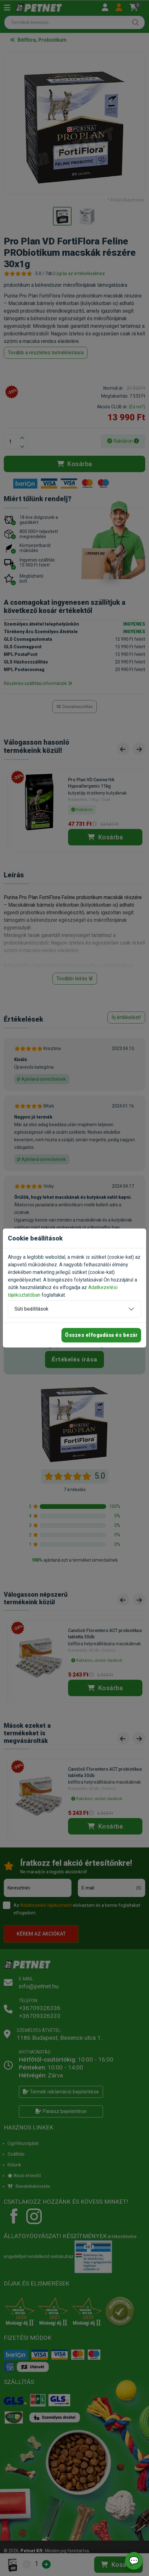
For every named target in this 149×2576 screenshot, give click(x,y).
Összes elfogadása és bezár (101, 1335)
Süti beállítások (31, 1309)
